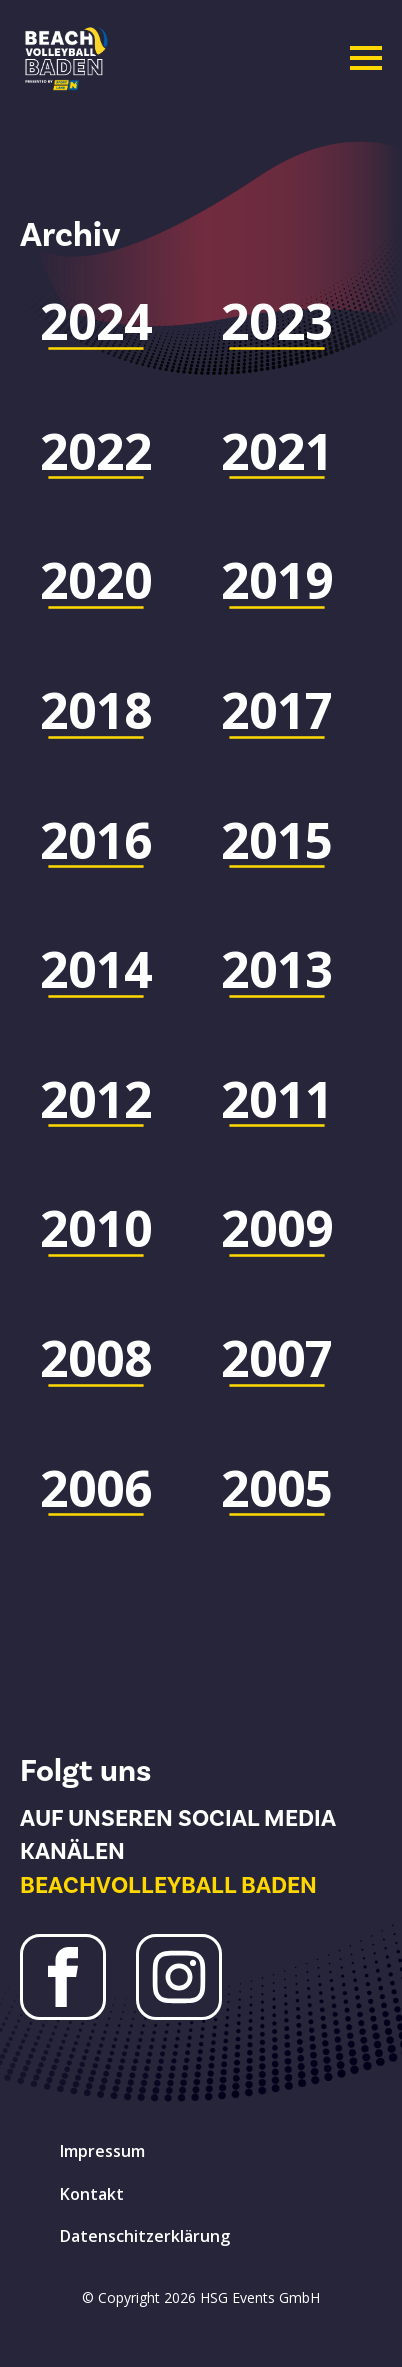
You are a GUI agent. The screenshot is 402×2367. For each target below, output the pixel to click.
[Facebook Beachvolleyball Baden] (63, 1977)
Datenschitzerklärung (145, 2236)
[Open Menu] (366, 58)
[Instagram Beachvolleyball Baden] (179, 1977)
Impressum (102, 2151)
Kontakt (92, 2194)
